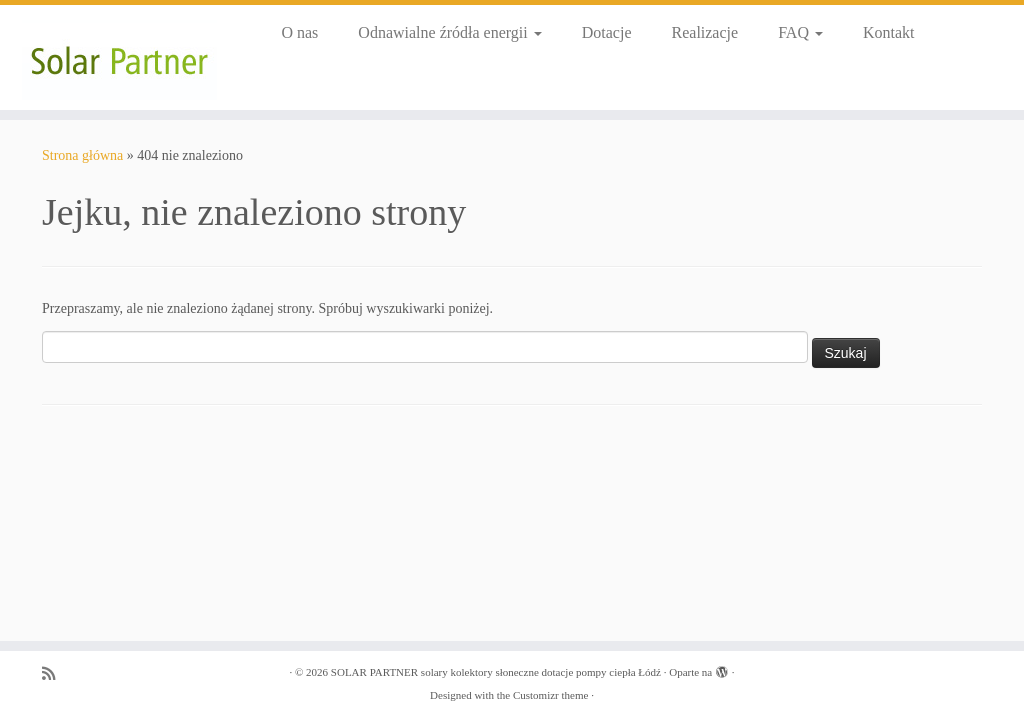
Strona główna (82, 155)
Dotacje (607, 32)
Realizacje (705, 32)
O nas (299, 32)
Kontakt (889, 32)
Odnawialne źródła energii (449, 32)
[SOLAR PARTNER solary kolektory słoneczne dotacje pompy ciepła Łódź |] (120, 57)
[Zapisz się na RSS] (55, 673)
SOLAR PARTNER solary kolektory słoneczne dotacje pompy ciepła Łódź (496, 672)
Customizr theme (550, 695)
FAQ (800, 32)
